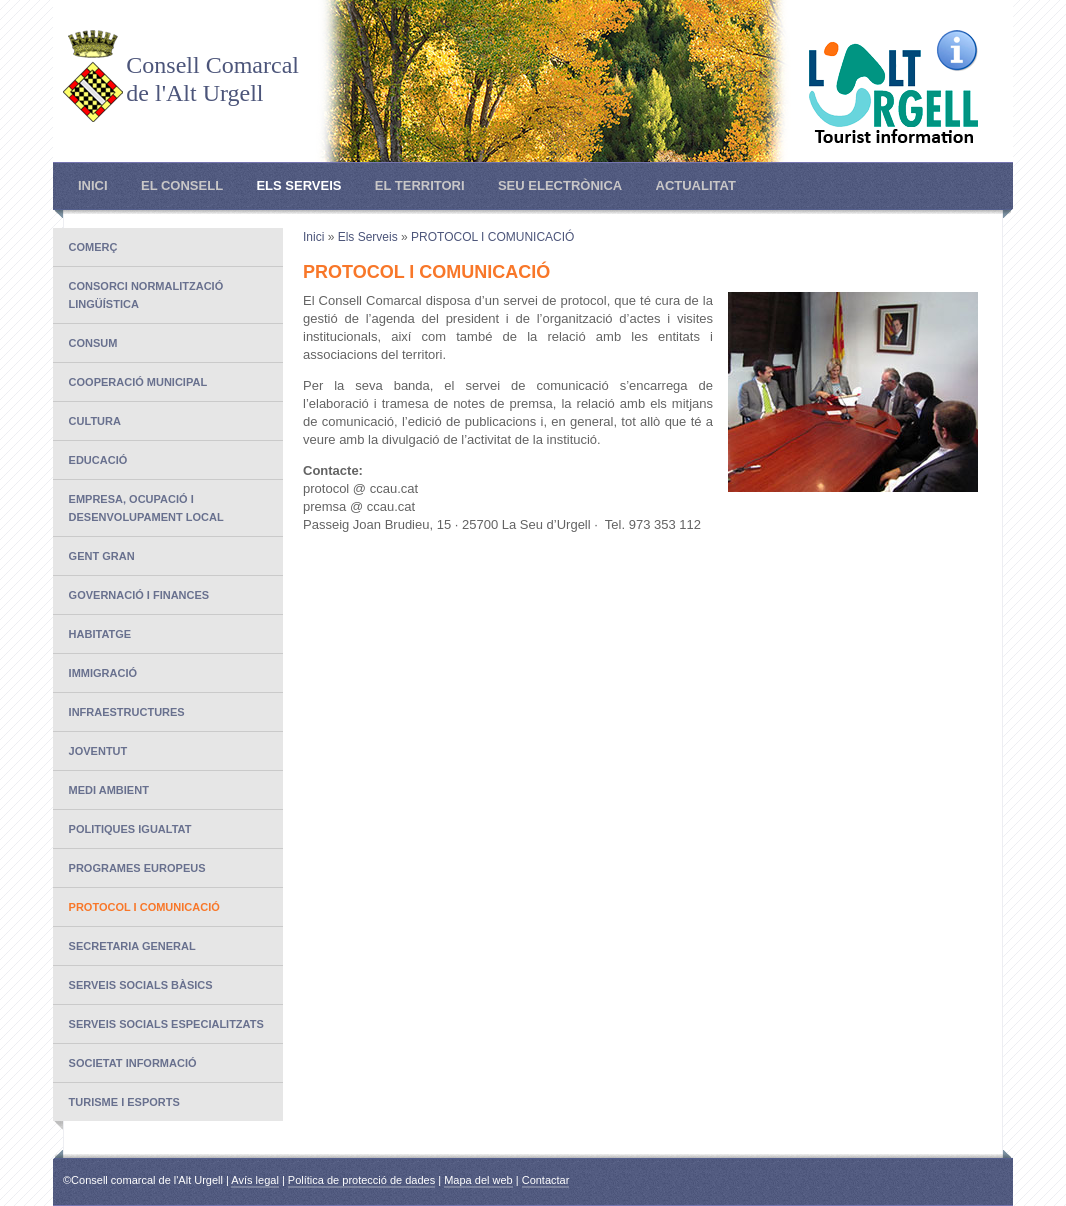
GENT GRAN (102, 556)
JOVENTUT (98, 751)
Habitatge (100, 634)
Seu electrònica (560, 185)
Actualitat (696, 185)
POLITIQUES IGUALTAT (130, 829)
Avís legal (255, 1180)
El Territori (420, 185)
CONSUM (93, 343)
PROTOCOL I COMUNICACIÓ (144, 907)
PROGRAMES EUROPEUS (137, 868)
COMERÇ (93, 247)
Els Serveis (298, 185)
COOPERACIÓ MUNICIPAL (138, 382)
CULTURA (95, 421)
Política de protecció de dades (361, 1180)
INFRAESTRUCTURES (127, 712)
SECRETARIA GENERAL (132, 946)
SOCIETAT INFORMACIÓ (133, 1063)
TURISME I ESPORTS (124, 1102)
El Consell (182, 185)
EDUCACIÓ (98, 460)
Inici (93, 185)
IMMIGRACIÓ (103, 673)
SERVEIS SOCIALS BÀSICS (141, 985)
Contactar (546, 1180)
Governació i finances (139, 595)
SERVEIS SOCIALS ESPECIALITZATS (166, 1024)
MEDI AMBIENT (109, 790)
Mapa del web (478, 1180)
